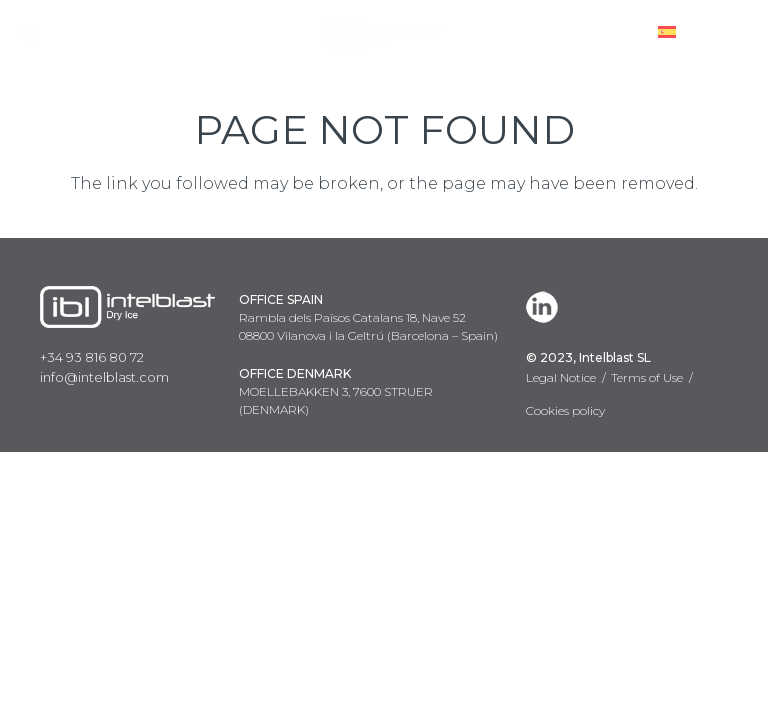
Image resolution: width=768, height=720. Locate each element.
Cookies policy (565, 410)
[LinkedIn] (546, 307)
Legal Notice (561, 377)
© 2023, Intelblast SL (588, 357)
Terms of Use (647, 377)
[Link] (383, 35)
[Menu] (737, 35)
